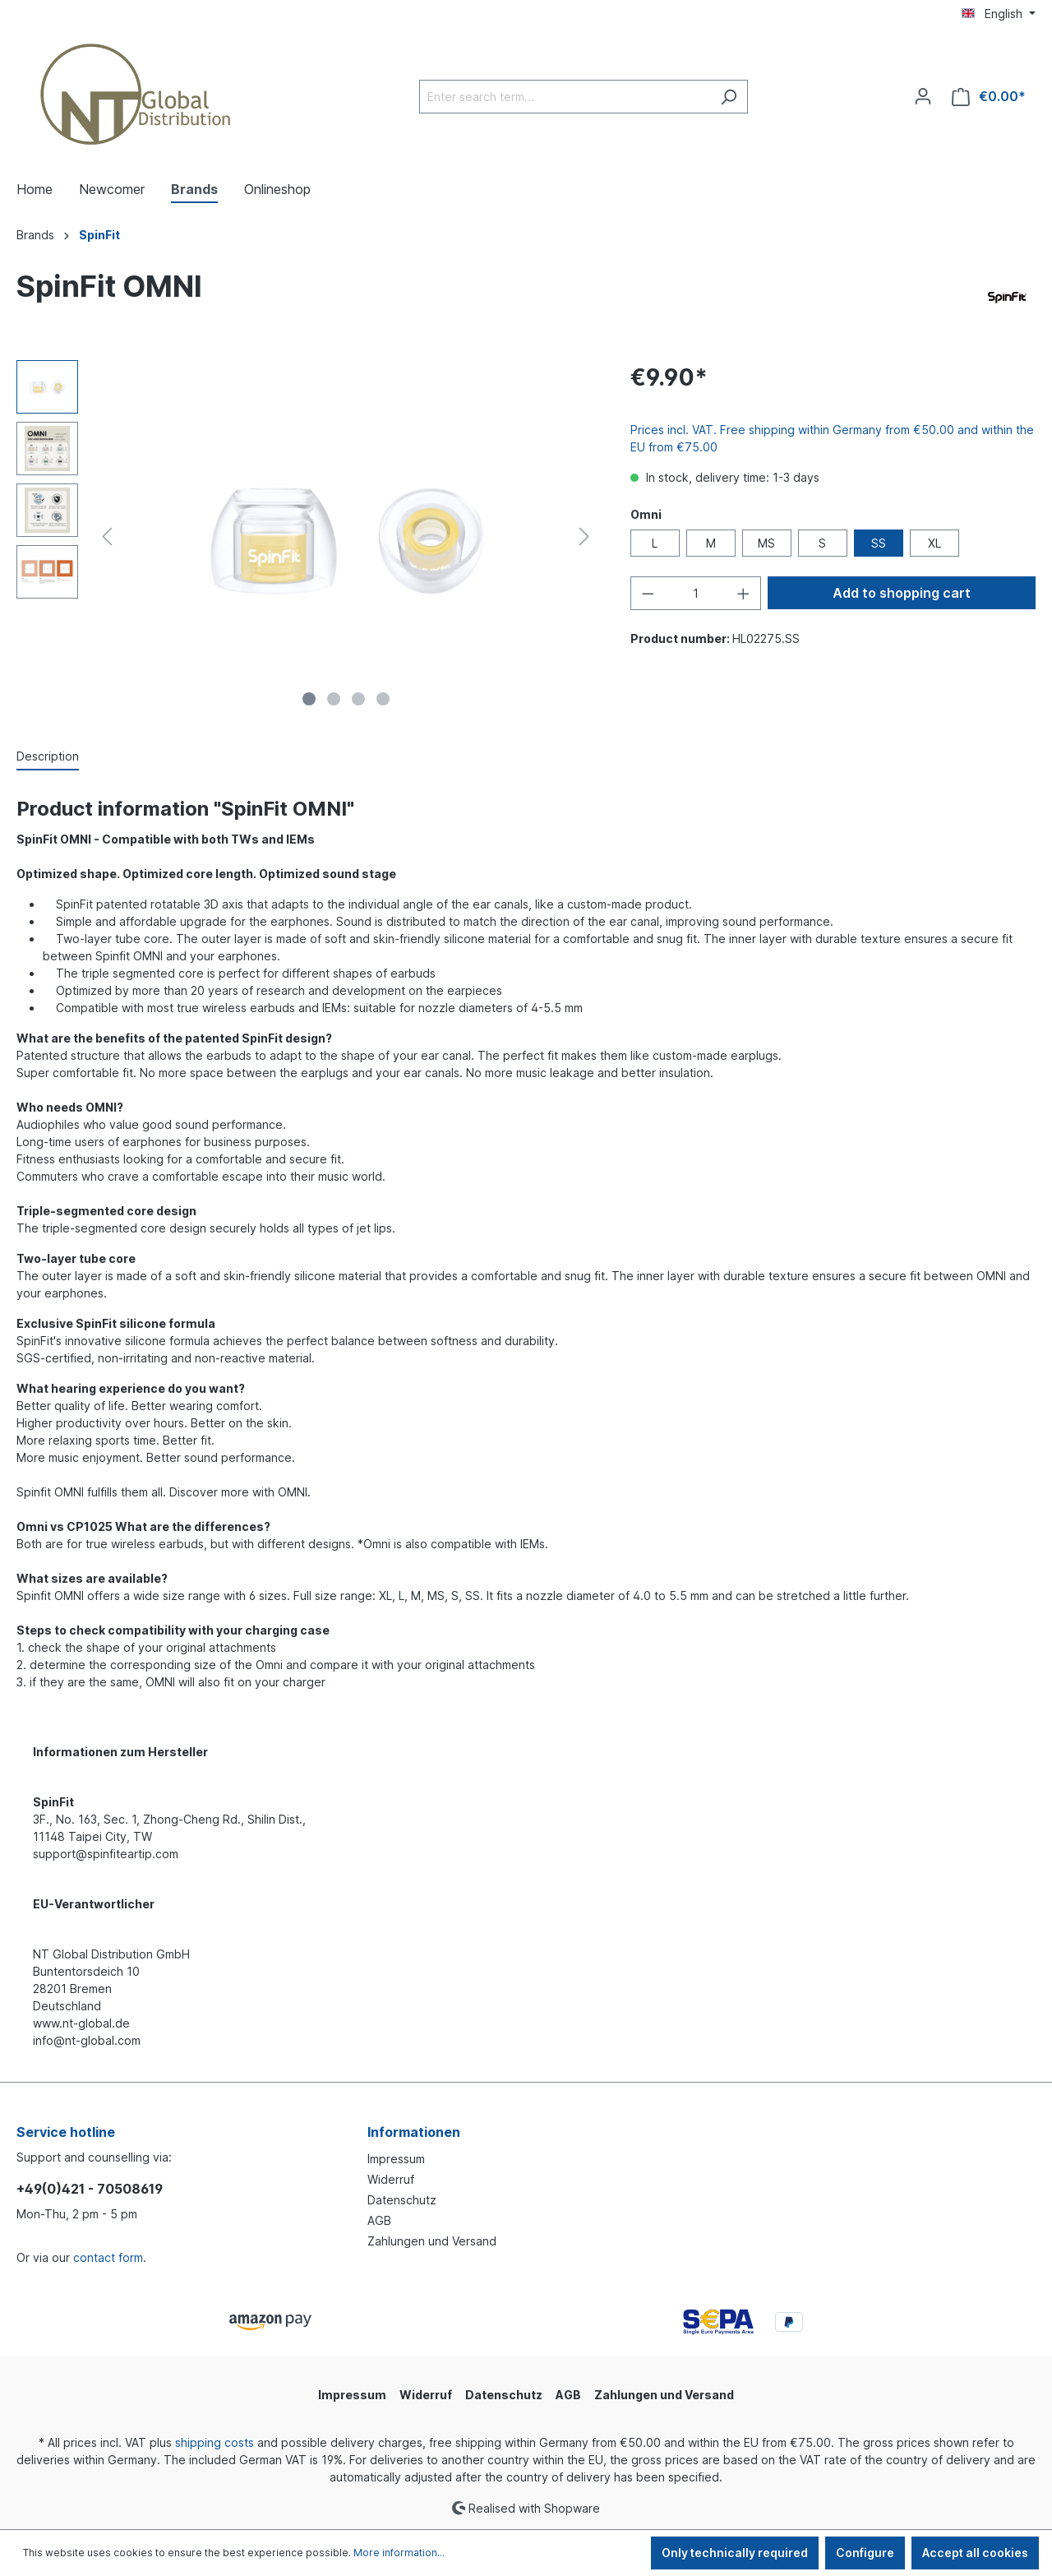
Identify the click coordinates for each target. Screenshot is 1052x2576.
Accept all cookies (975, 2553)
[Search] (728, 96)
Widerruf (390, 2179)
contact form (108, 2257)
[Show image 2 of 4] (333, 698)
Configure (865, 2553)
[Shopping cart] (989, 97)
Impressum (396, 2159)
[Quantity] (695, 593)
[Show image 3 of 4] (358, 698)
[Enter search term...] (564, 96)
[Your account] (923, 96)
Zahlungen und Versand (431, 2241)
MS (766, 543)
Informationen (413, 2132)
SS (878, 543)
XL (934, 543)
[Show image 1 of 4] (309, 698)
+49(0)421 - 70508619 (89, 2189)
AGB (379, 2220)
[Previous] (107, 536)
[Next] (584, 536)
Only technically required (735, 2553)
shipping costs (214, 2442)
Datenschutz (401, 2200)
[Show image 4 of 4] (383, 698)
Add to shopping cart (902, 593)
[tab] (47, 756)
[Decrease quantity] (647, 593)
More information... (399, 2552)
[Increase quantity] (744, 593)
